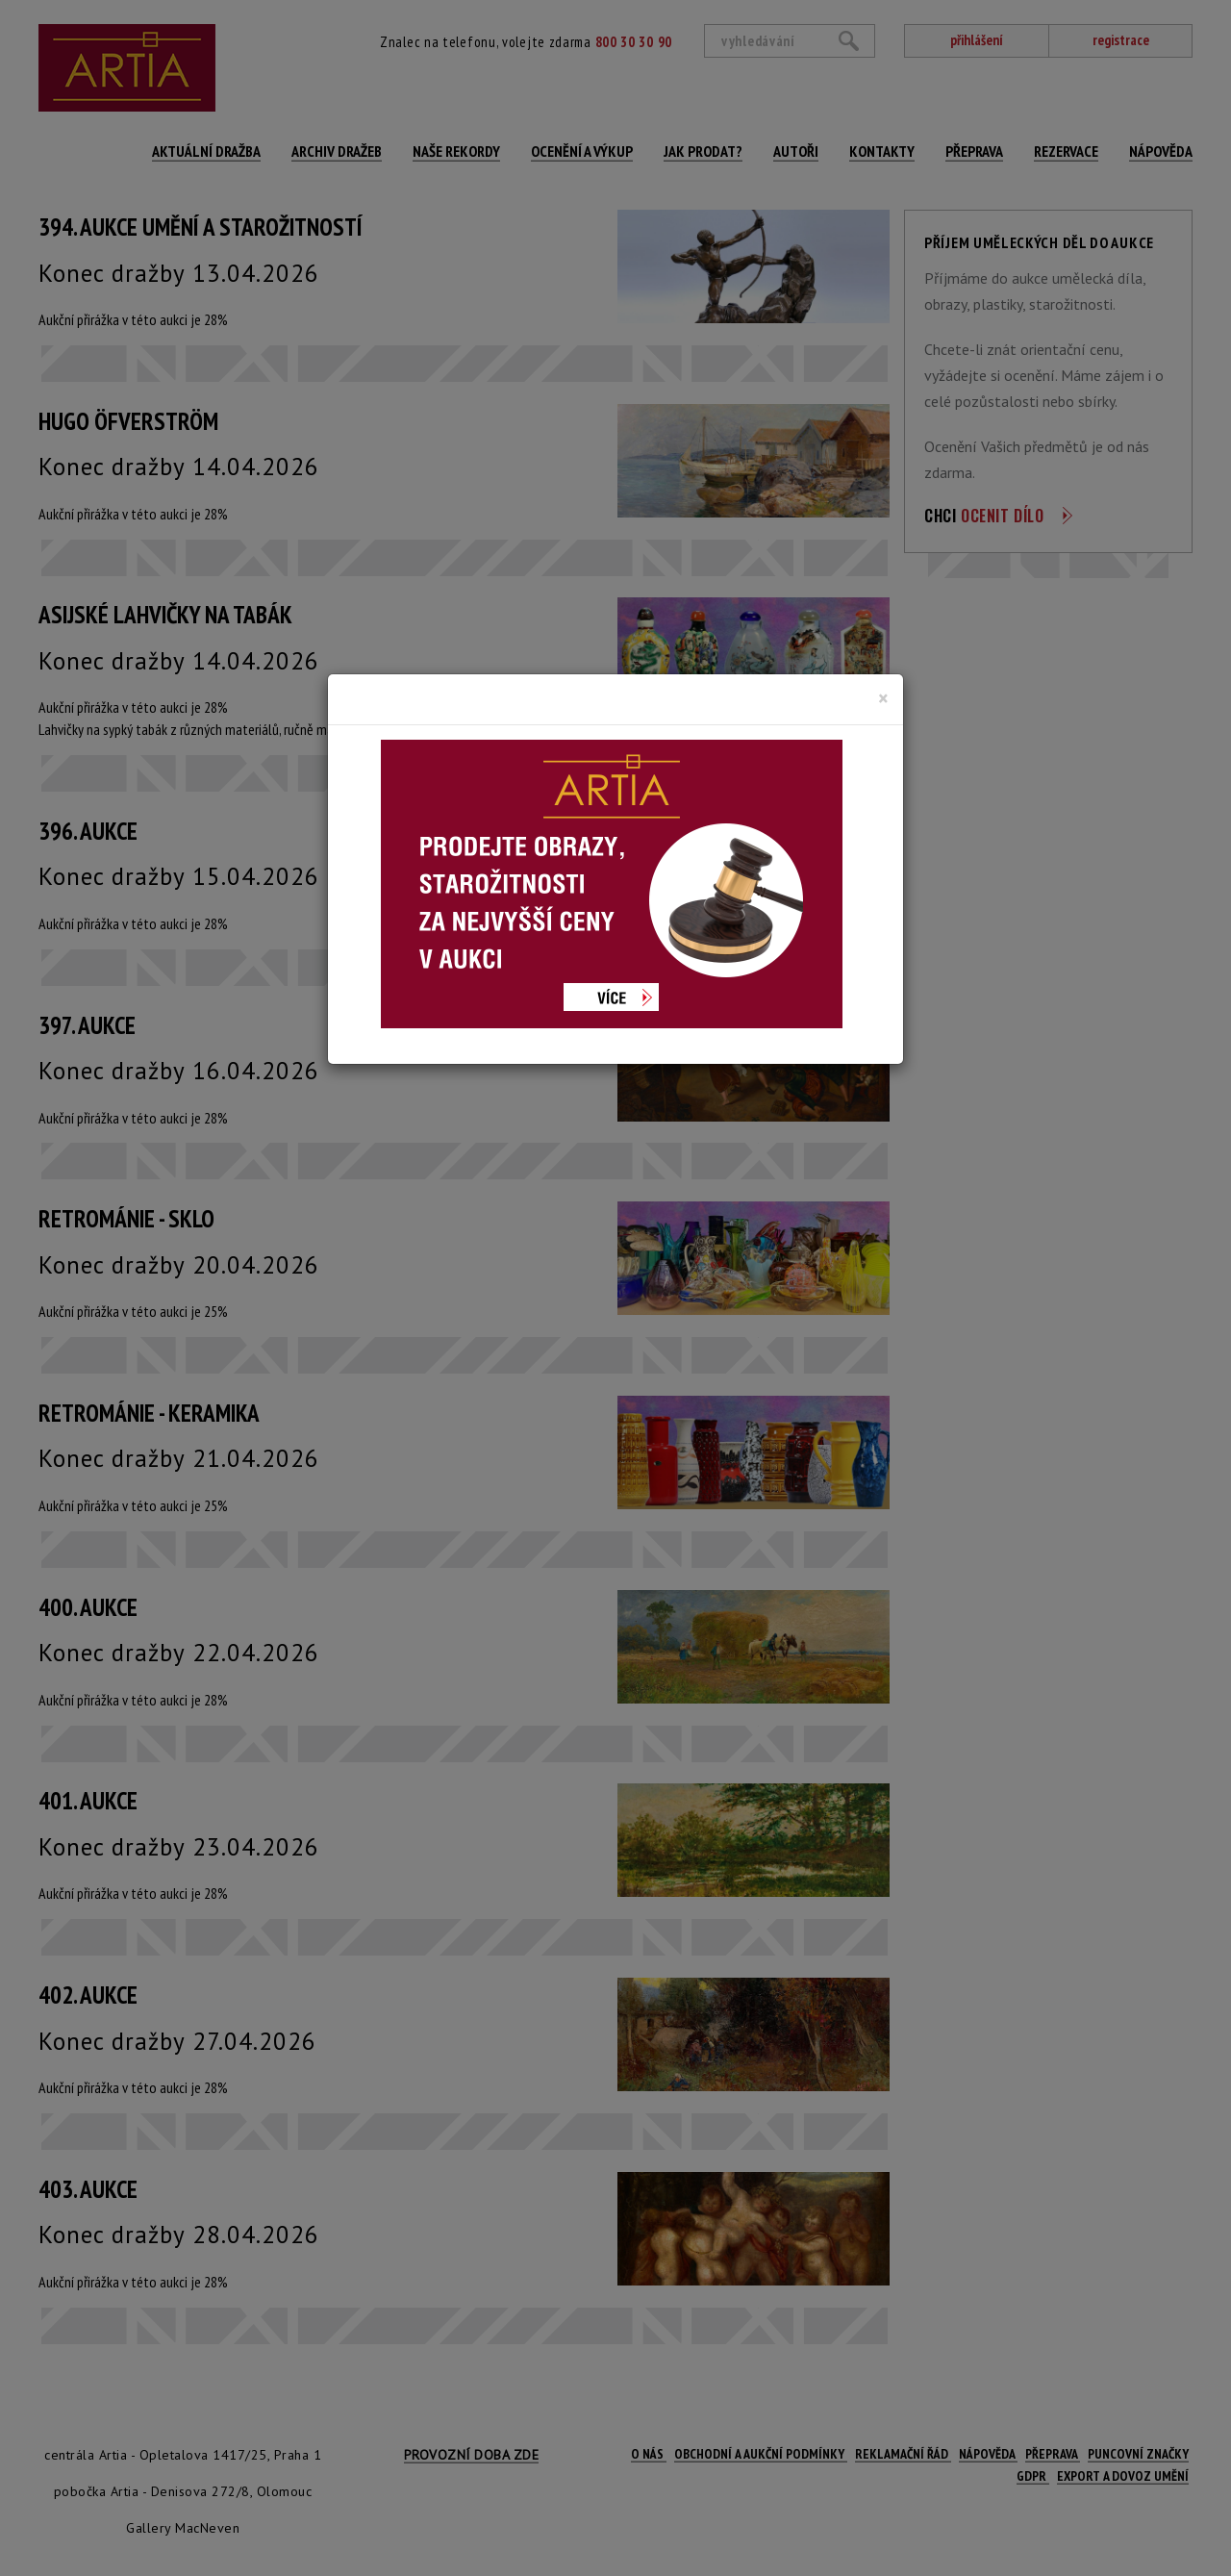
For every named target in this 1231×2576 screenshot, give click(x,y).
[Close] (883, 698)
